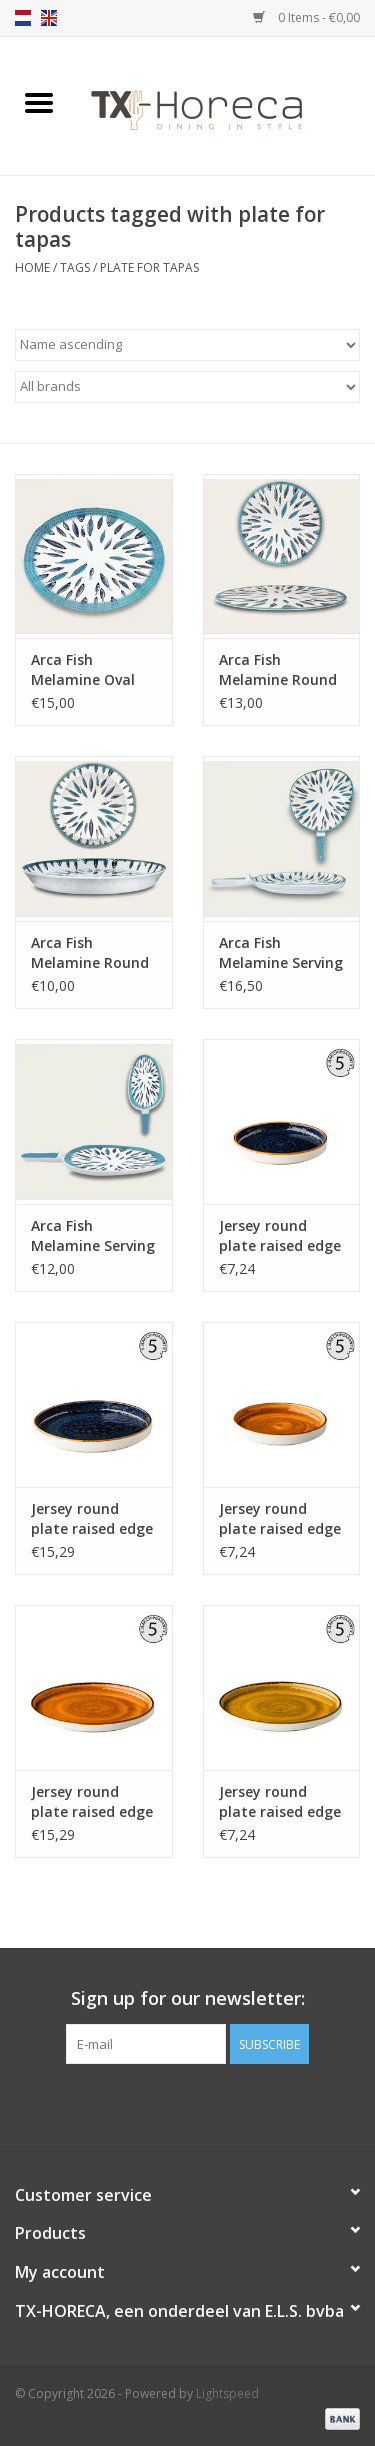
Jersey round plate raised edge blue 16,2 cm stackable (280, 1236)
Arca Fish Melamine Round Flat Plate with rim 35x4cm (90, 953)
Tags (75, 267)
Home (32, 267)
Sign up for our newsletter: (188, 1998)
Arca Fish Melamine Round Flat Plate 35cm (278, 670)
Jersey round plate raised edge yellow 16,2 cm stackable (280, 1802)
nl (23, 18)
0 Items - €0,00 (306, 17)
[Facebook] (152, 2105)
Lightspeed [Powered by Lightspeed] (227, 2393)
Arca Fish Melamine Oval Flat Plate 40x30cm (83, 670)
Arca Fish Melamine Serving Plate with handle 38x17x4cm (93, 1236)
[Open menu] (39, 102)
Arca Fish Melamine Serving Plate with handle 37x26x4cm (281, 953)
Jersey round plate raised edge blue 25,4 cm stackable (92, 1519)
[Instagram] (224, 2105)
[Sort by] (187, 345)
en (49, 18)
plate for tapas (149, 267)
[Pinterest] (188, 2105)
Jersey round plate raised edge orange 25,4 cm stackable (92, 1802)
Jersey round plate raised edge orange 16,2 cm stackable (280, 1519)
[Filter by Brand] (187, 387)
